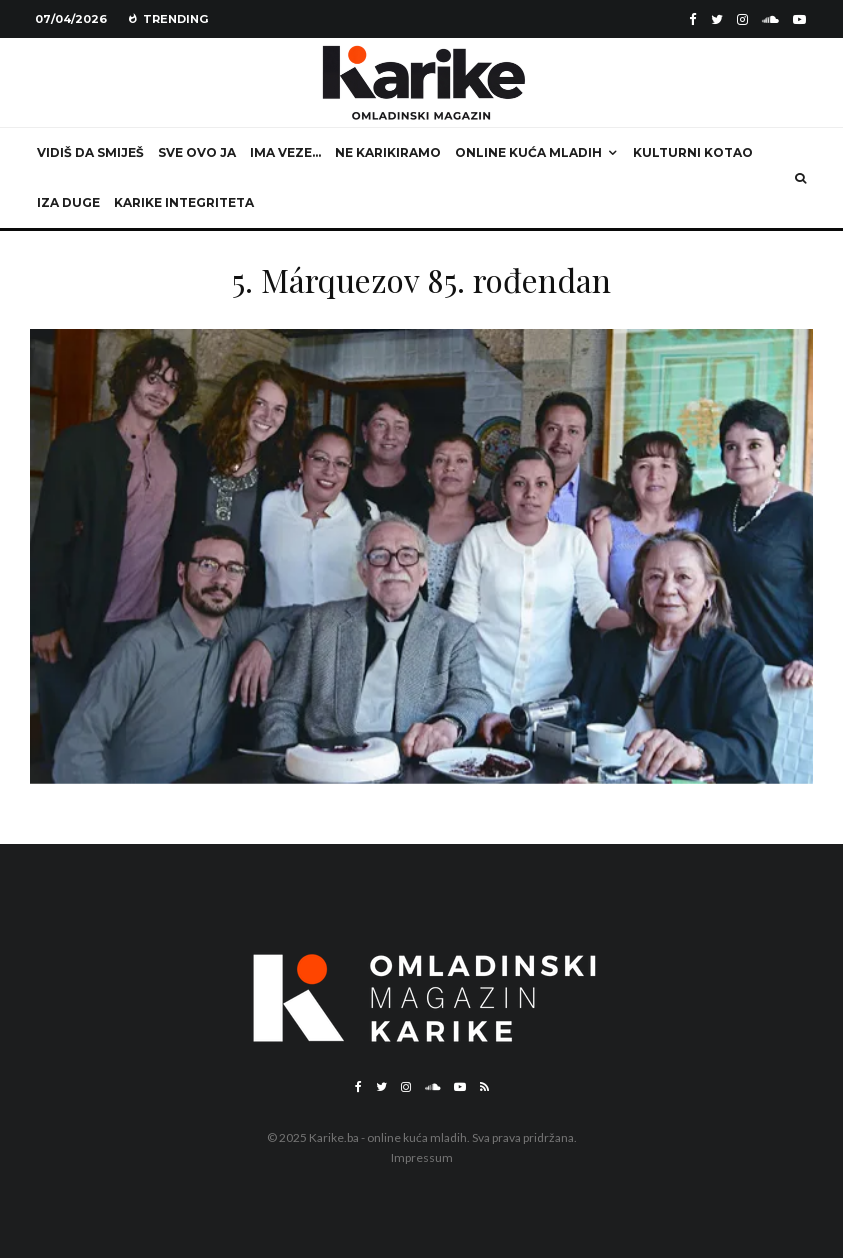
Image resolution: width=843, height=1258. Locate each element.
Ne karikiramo (388, 152)
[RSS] (484, 1087)
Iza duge (68, 202)
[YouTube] (799, 19)
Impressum (422, 1157)
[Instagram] (742, 19)
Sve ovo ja (197, 152)
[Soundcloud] (770, 19)
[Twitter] (717, 19)
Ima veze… (285, 152)
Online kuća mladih (528, 152)
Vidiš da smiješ (90, 152)
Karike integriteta (184, 202)
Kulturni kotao (693, 152)
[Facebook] (693, 19)
